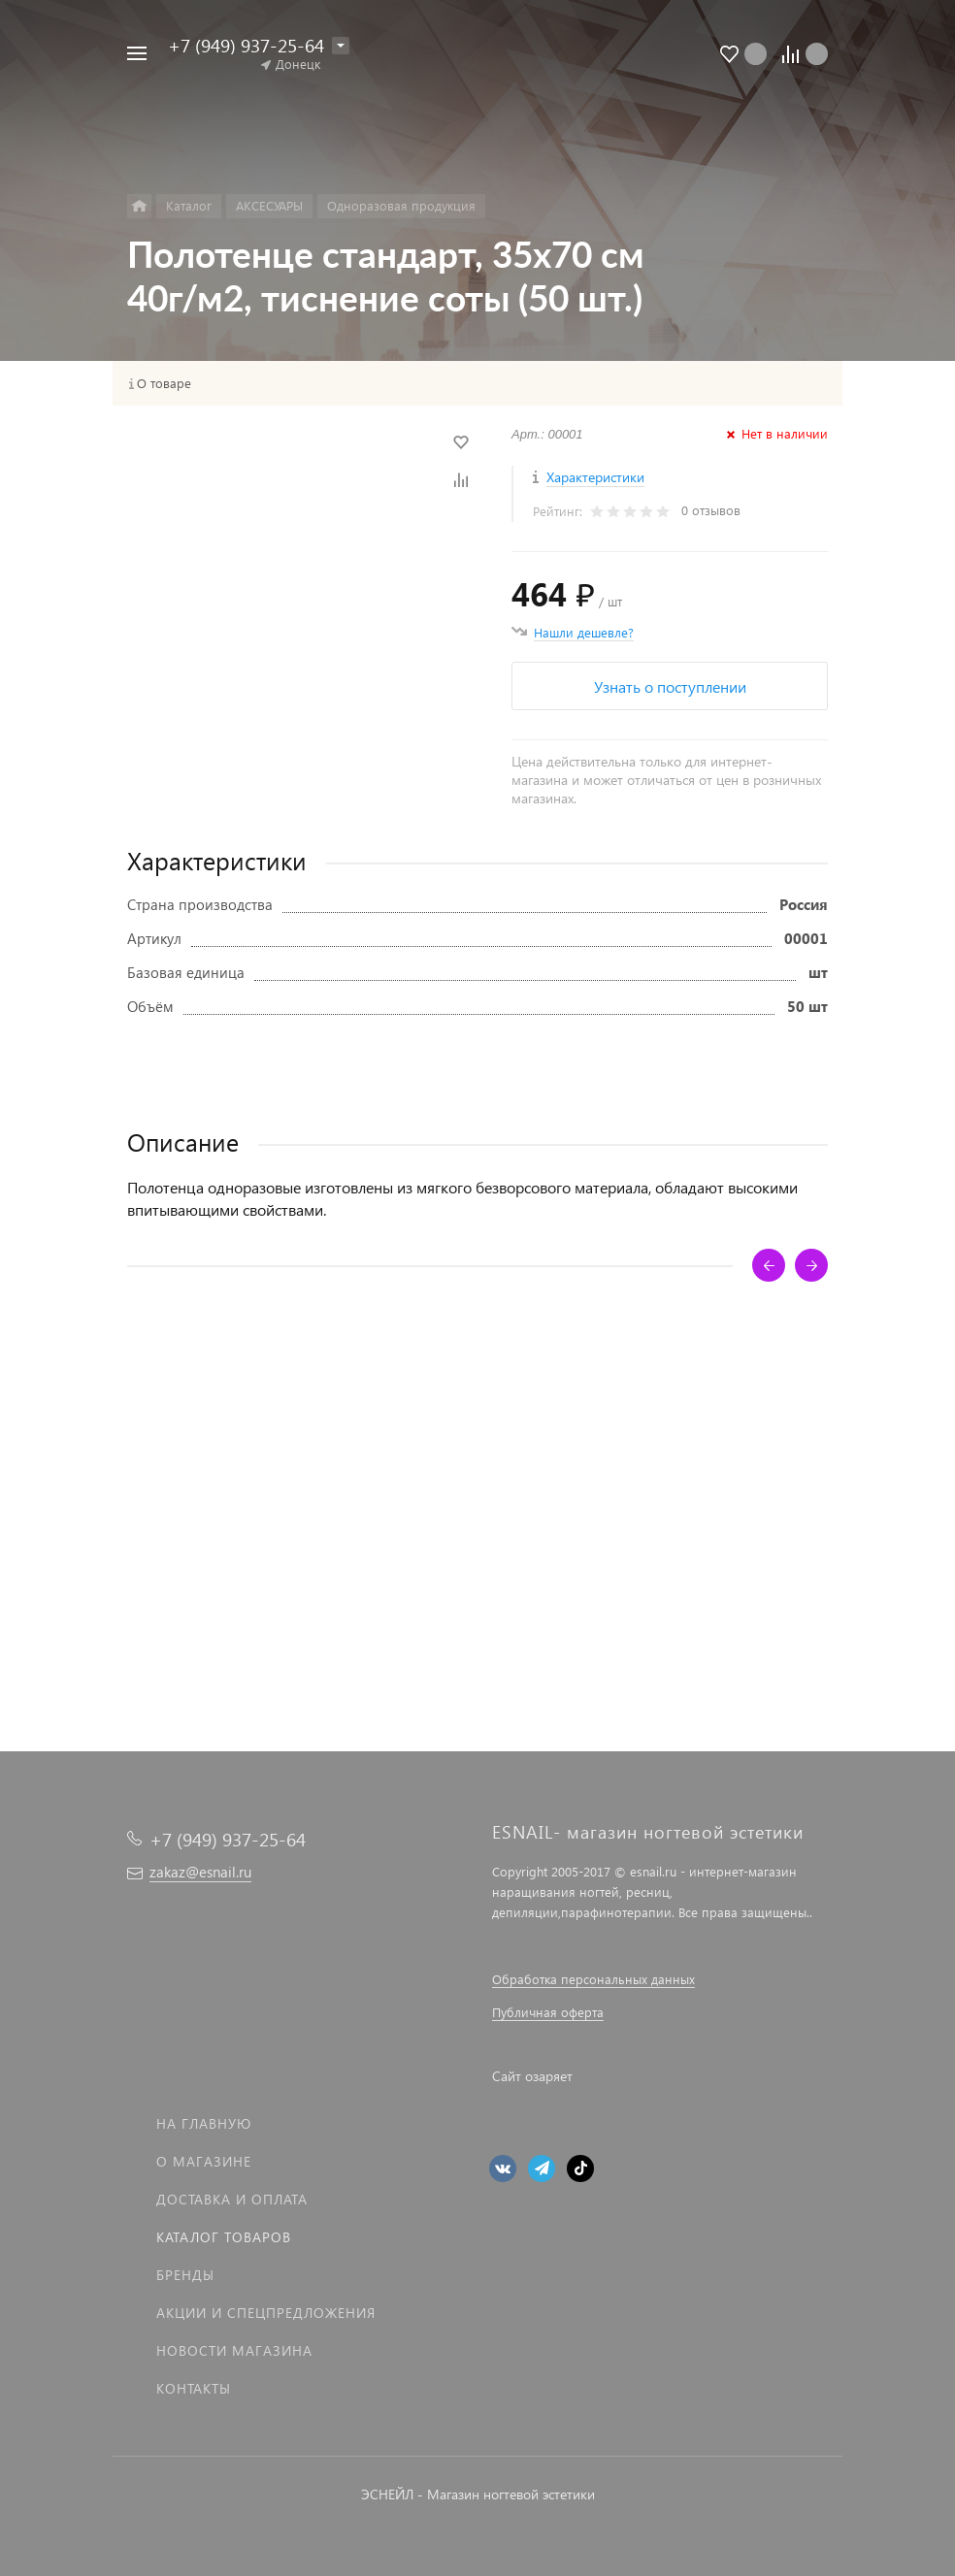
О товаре (164, 383)
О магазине (203, 2161)
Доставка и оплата (232, 2199)
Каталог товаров (223, 2237)
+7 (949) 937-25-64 (246, 45)
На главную (203, 2123)
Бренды (185, 2275)
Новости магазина (234, 2350)
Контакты (193, 2388)
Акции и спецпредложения (266, 2312)
